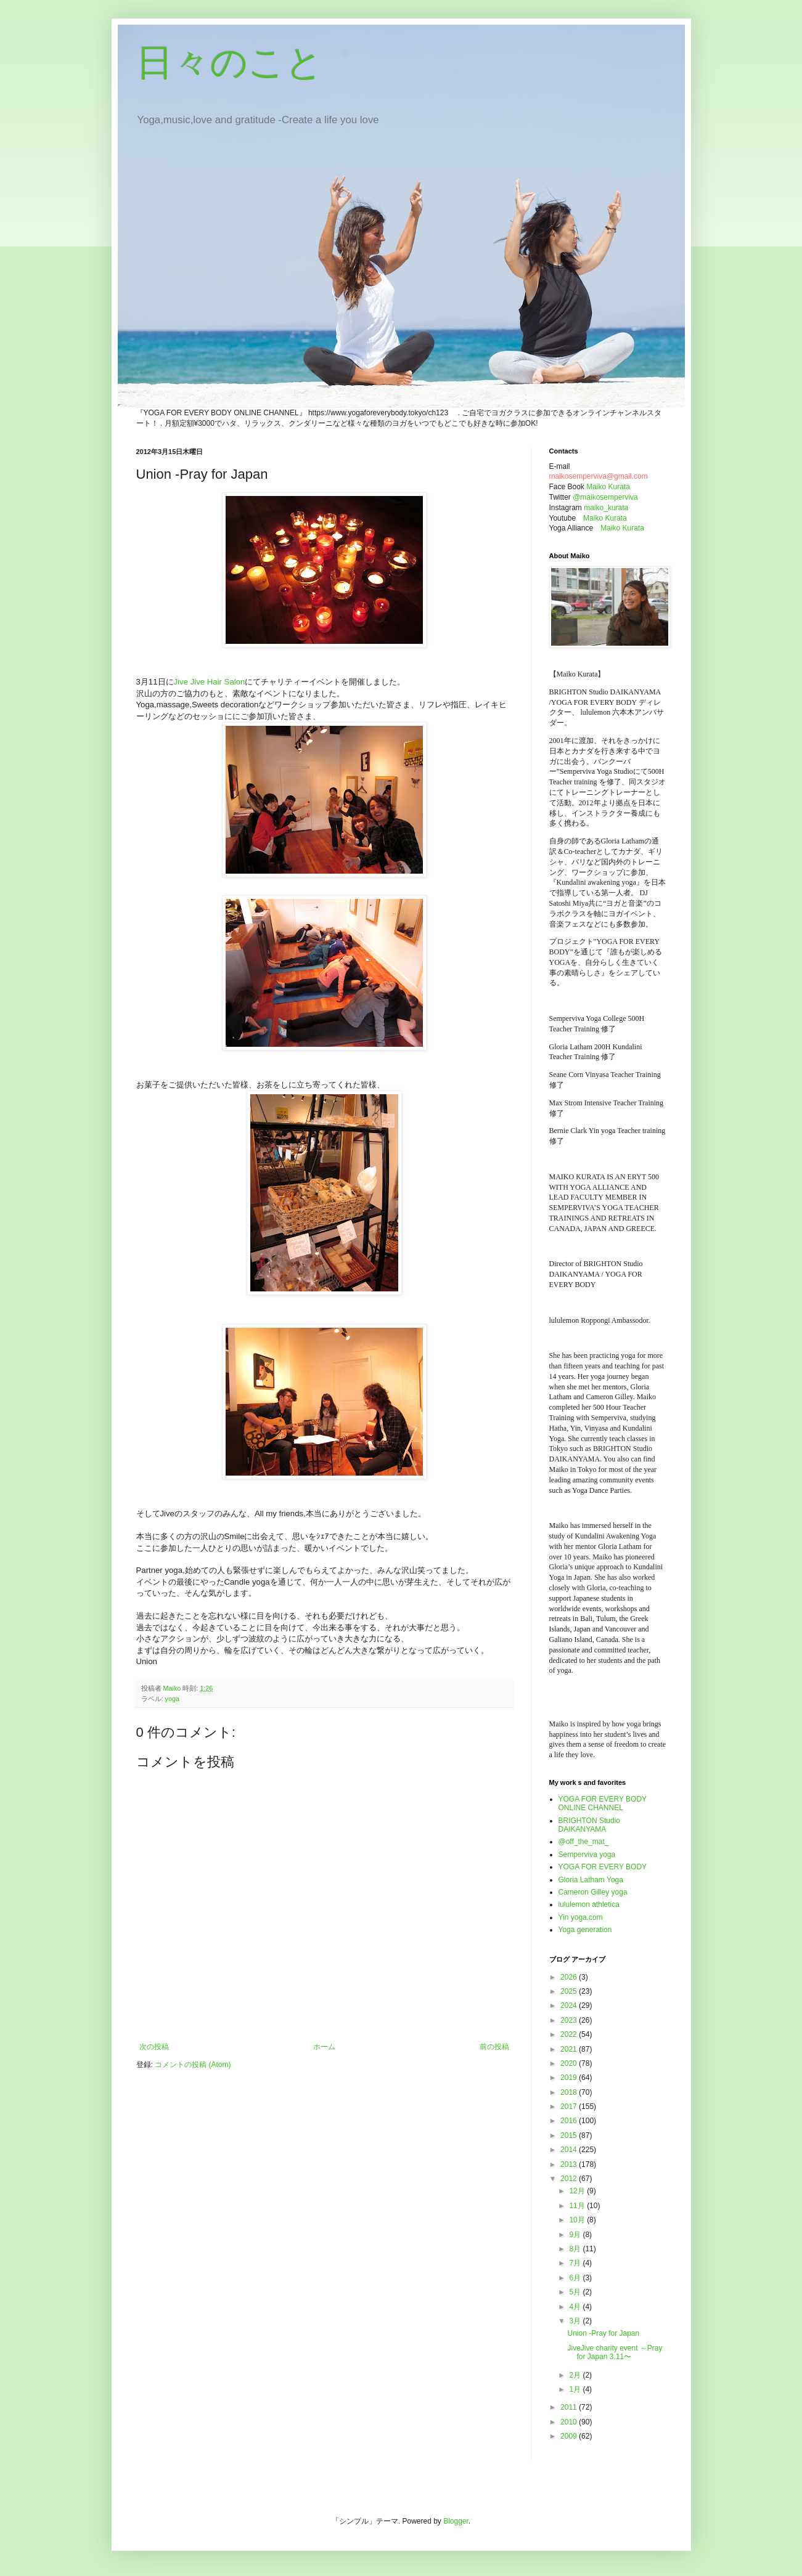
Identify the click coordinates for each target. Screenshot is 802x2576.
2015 (569, 2135)
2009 (569, 2436)
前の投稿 (494, 2046)
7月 (576, 2263)
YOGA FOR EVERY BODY (603, 1867)
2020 (569, 2063)
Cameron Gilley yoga (593, 1892)
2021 (569, 2049)
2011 (569, 2407)
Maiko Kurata (608, 486)
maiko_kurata (606, 507)
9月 (576, 2234)
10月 (578, 2220)
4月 (576, 2306)
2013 (569, 2164)
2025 (569, 1991)
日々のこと (229, 62)
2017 (569, 2106)
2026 (569, 1977)
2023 (569, 2020)
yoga (172, 1698)
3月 (576, 2321)
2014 (569, 2149)
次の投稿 (154, 2046)
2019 (569, 2077)
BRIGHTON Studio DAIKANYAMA (589, 1825)
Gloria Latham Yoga (591, 1879)
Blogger (456, 2521)
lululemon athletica (589, 1904)
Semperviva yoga (587, 1854)
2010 (569, 2422)
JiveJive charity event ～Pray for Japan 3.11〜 (614, 2352)
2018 (569, 2092)
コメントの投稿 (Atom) (193, 2064)
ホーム (324, 2046)
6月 (576, 2277)
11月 (578, 2205)
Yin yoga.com (581, 1917)
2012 (569, 2178)
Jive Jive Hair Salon (209, 681)
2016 (569, 2120)
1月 (576, 2389)
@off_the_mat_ (584, 1841)
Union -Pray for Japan (603, 2333)
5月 (576, 2292)
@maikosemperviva (605, 497)
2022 (569, 2034)
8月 (576, 2249)
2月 (576, 2375)
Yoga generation (585, 1929)
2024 (569, 2005)
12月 (578, 2191)
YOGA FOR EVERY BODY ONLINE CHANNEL (603, 1803)
